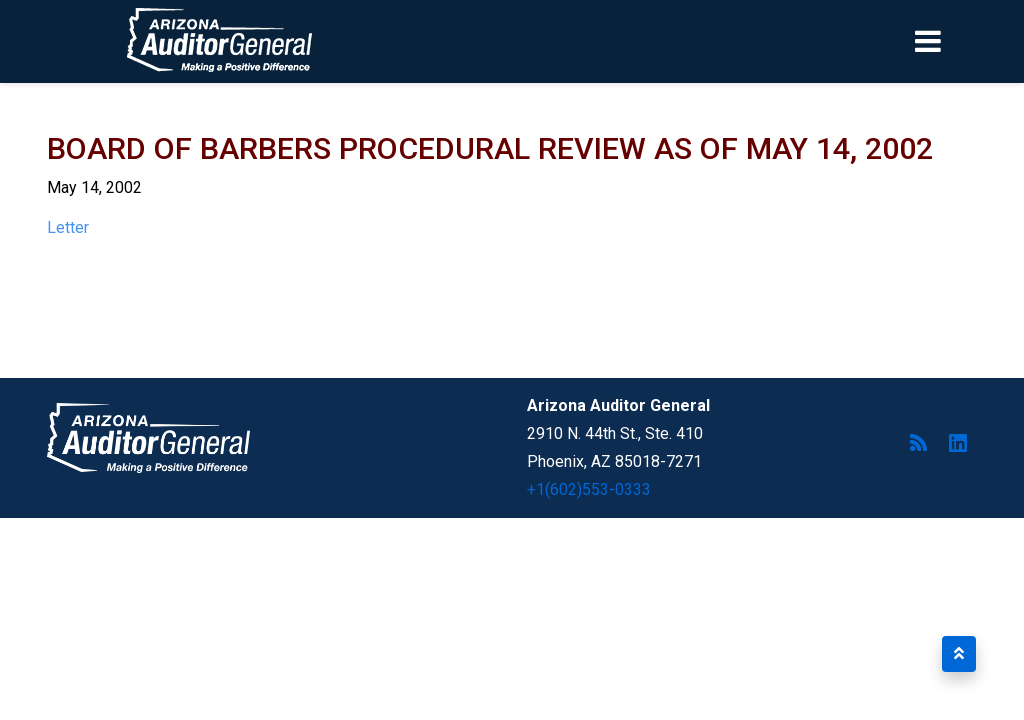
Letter (68, 227)
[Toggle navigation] (962, 41)
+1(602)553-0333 (589, 489)
